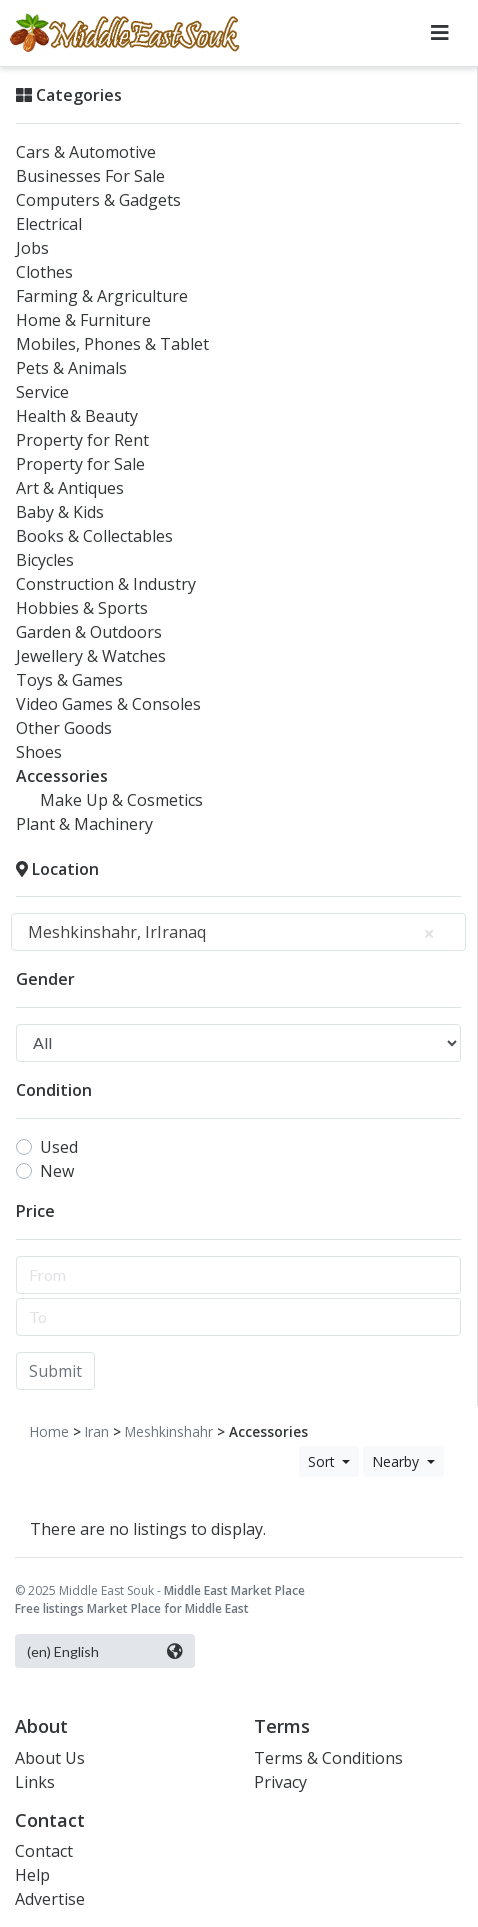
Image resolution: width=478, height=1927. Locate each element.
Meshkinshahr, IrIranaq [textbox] (230, 932)
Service (42, 392)
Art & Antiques (70, 488)
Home (49, 1431)
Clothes (44, 272)
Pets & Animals (71, 368)
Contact (44, 1851)
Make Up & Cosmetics (121, 800)
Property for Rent (82, 440)
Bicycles (45, 560)
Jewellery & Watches (91, 656)
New (57, 1171)
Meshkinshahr (169, 1431)
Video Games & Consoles (108, 704)
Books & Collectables (94, 536)
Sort (323, 1461)
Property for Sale (80, 464)
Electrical (49, 224)
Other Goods (64, 728)
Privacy (280, 1782)
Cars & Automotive (86, 152)
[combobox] (238, 932)
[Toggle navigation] (440, 33)
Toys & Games (69, 680)
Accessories (62, 776)
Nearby (397, 1461)
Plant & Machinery (84, 824)
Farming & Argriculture (102, 296)
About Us (50, 1758)
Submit (55, 1371)
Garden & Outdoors (89, 632)
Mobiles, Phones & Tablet (112, 344)
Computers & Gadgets (98, 200)
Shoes (39, 752)
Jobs (32, 248)
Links (35, 1782)
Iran (97, 1431)
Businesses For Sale (90, 176)
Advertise (50, 1899)
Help (32, 1875)
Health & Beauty (77, 416)
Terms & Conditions (328, 1758)
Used (59, 1147)
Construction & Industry (106, 584)
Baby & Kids (60, 512)
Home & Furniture (83, 320)
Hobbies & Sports (82, 608)
